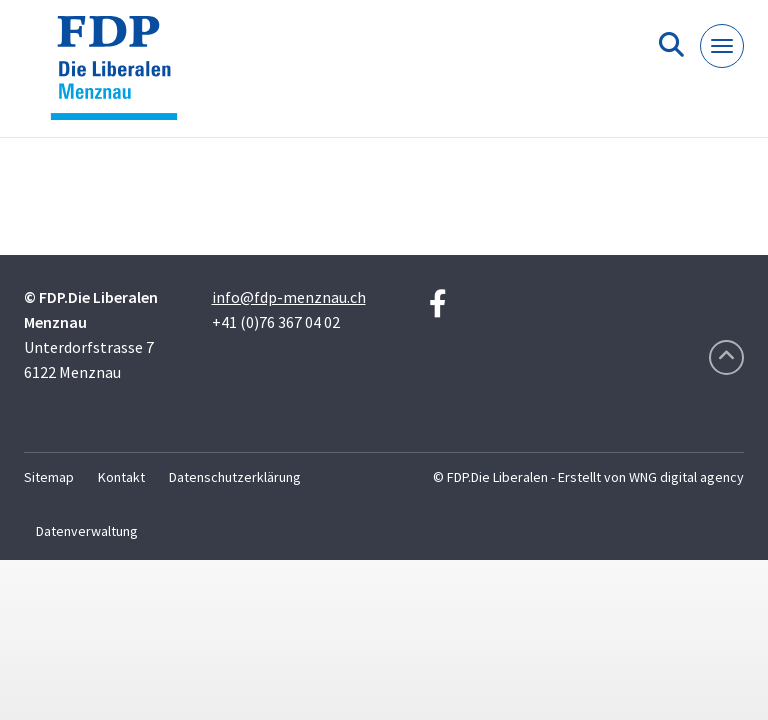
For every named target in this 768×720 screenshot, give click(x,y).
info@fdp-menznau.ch (289, 297)
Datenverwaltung (87, 531)
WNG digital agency (686, 477)
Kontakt (121, 477)
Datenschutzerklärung (235, 477)
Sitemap (49, 477)
